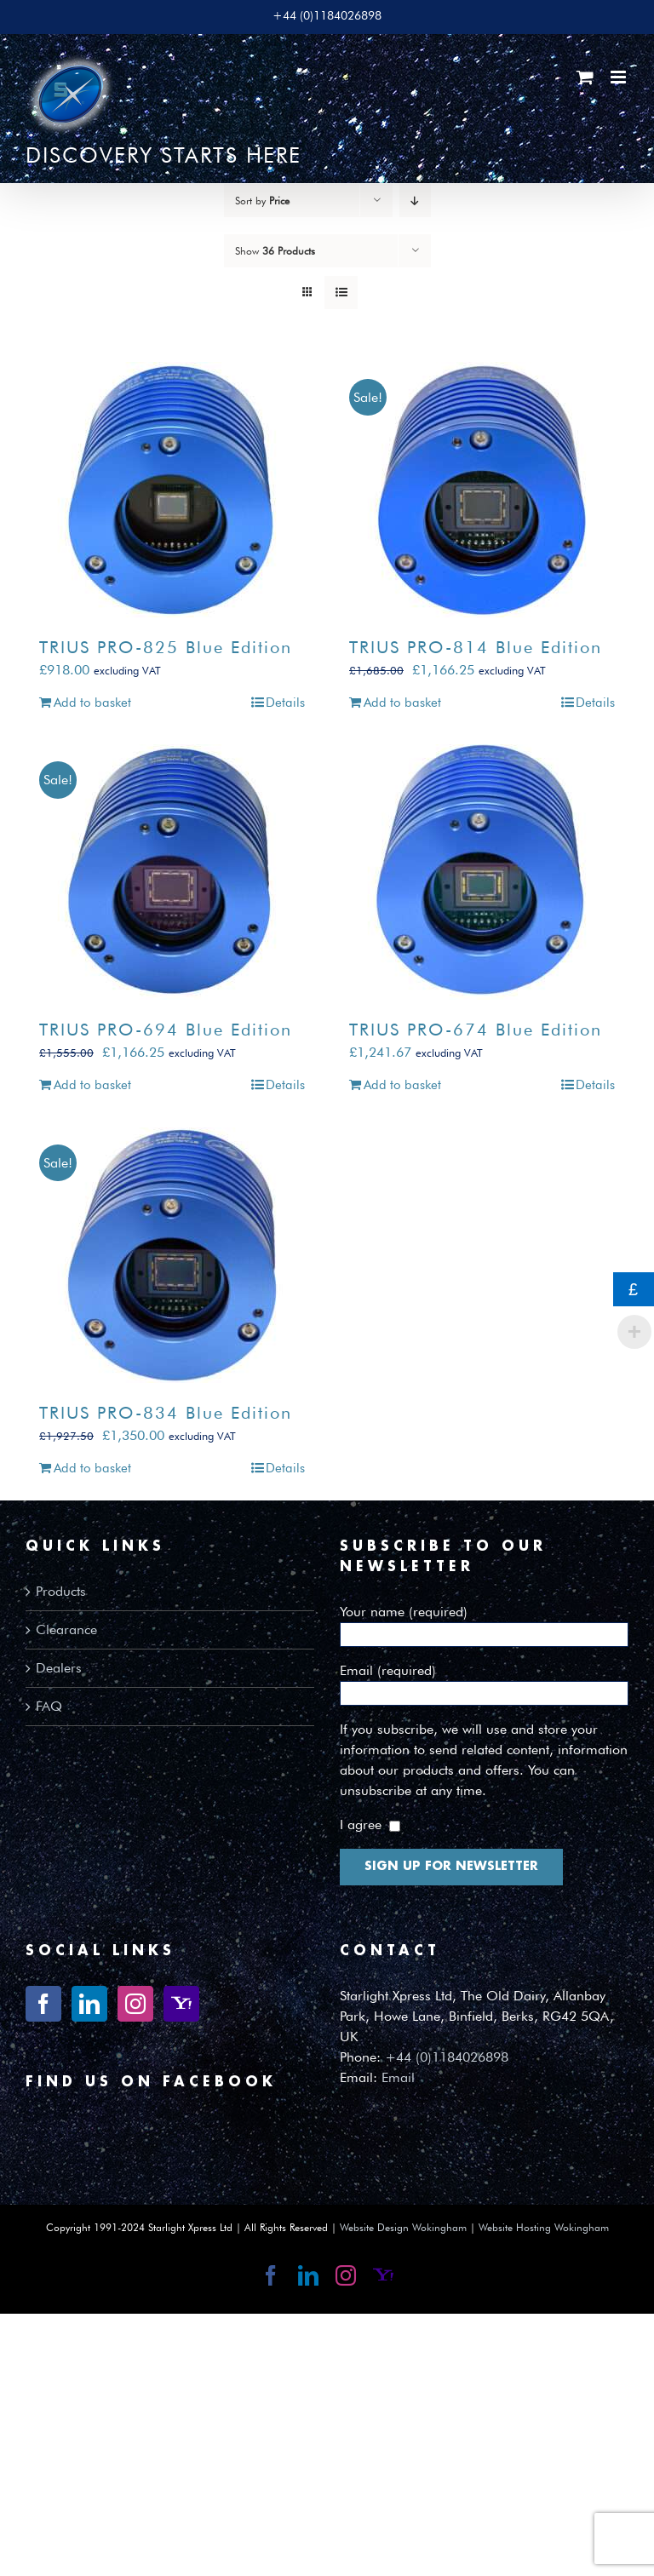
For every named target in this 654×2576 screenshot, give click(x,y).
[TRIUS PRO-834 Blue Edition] (172, 1255)
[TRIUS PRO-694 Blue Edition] (172, 872)
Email (398, 2077)
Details (285, 702)
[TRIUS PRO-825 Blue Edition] (172, 489)
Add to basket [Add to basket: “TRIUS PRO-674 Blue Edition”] (402, 1085)
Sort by (262, 200)
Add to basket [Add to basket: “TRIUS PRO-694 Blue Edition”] (92, 1085)
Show (275, 250)
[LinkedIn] (89, 2004)
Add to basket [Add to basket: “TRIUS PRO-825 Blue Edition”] (92, 702)
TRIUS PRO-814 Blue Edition (475, 647)
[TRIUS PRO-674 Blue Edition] (482, 872)
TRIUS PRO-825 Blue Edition (165, 647)
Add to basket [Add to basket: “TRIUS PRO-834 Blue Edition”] (92, 1468)
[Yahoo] (181, 2004)
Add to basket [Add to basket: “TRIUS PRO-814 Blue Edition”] (402, 702)
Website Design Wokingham (403, 2227)
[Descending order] (415, 200)
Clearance (66, 1629)
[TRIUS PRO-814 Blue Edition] (482, 489)
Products (61, 1591)
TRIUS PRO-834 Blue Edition (165, 1413)
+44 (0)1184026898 (446, 2057)
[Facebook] (43, 2004)
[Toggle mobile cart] (585, 77)
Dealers (59, 1668)
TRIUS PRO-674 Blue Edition (475, 1029)
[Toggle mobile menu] (619, 77)
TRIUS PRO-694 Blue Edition (165, 1029)
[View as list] (341, 292)
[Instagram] (135, 2004)
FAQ (49, 1706)
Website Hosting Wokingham (544, 2227)
